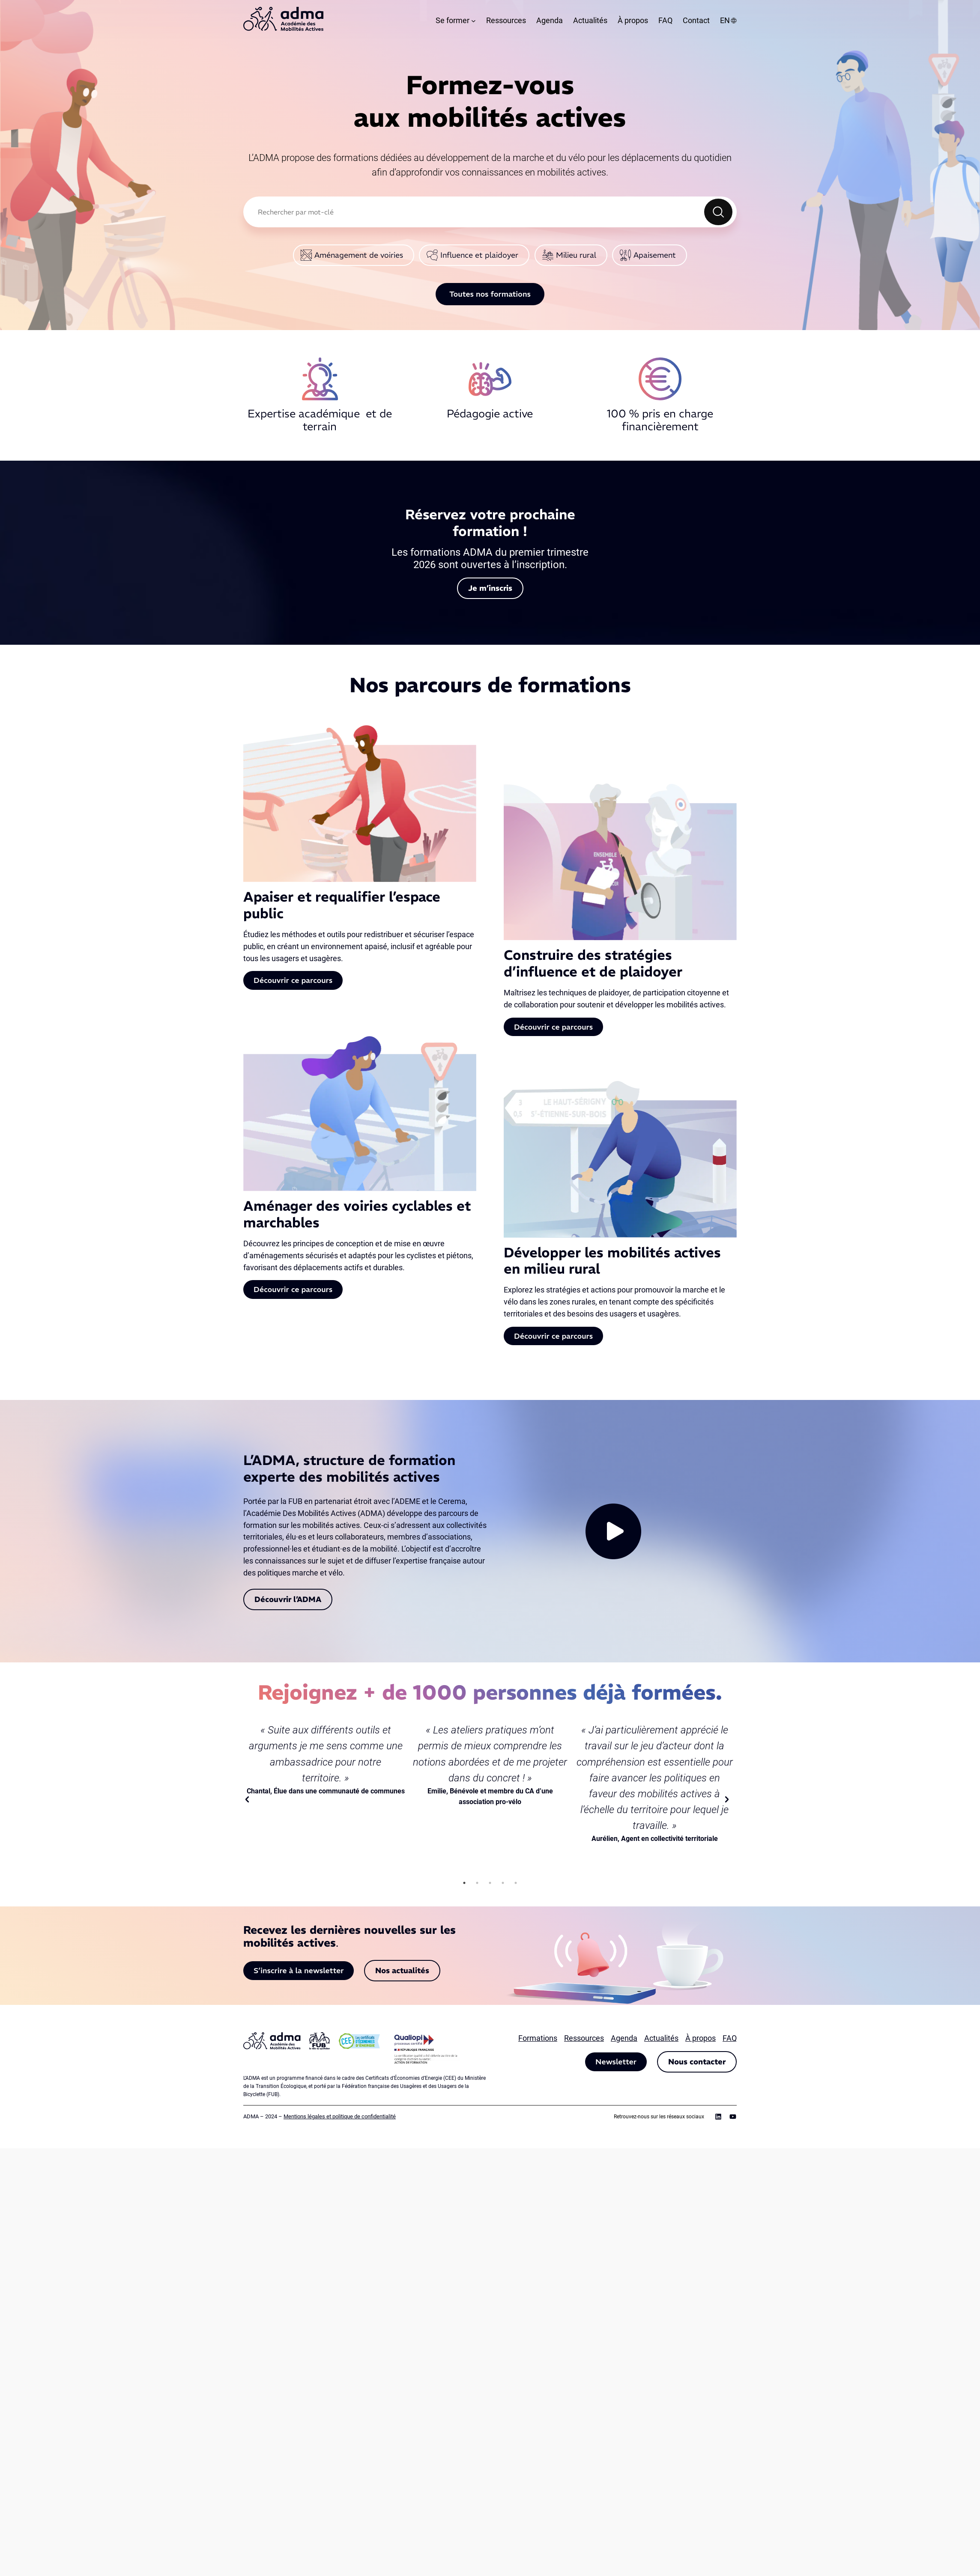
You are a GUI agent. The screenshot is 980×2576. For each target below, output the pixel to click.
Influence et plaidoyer (479, 255)
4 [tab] (503, 1883)
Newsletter (615, 2062)
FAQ (730, 2038)
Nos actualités (402, 1970)
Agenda (624, 2038)
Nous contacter (697, 2062)
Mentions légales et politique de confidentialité (340, 2116)
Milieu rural (576, 255)
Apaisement (654, 255)
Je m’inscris (490, 588)
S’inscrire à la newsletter (299, 1970)
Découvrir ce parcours (293, 980)
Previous (250, 1799)
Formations (537, 2038)
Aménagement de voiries (358, 255)
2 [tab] (477, 1883)
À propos (700, 2038)
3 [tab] (490, 1883)
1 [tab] (464, 1883)
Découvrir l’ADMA (287, 1599)
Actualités (661, 2038)
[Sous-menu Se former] (473, 20)
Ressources (584, 2038)
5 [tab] (515, 1883)
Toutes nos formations (490, 294)
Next (730, 1799)
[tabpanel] (325, 1759)
